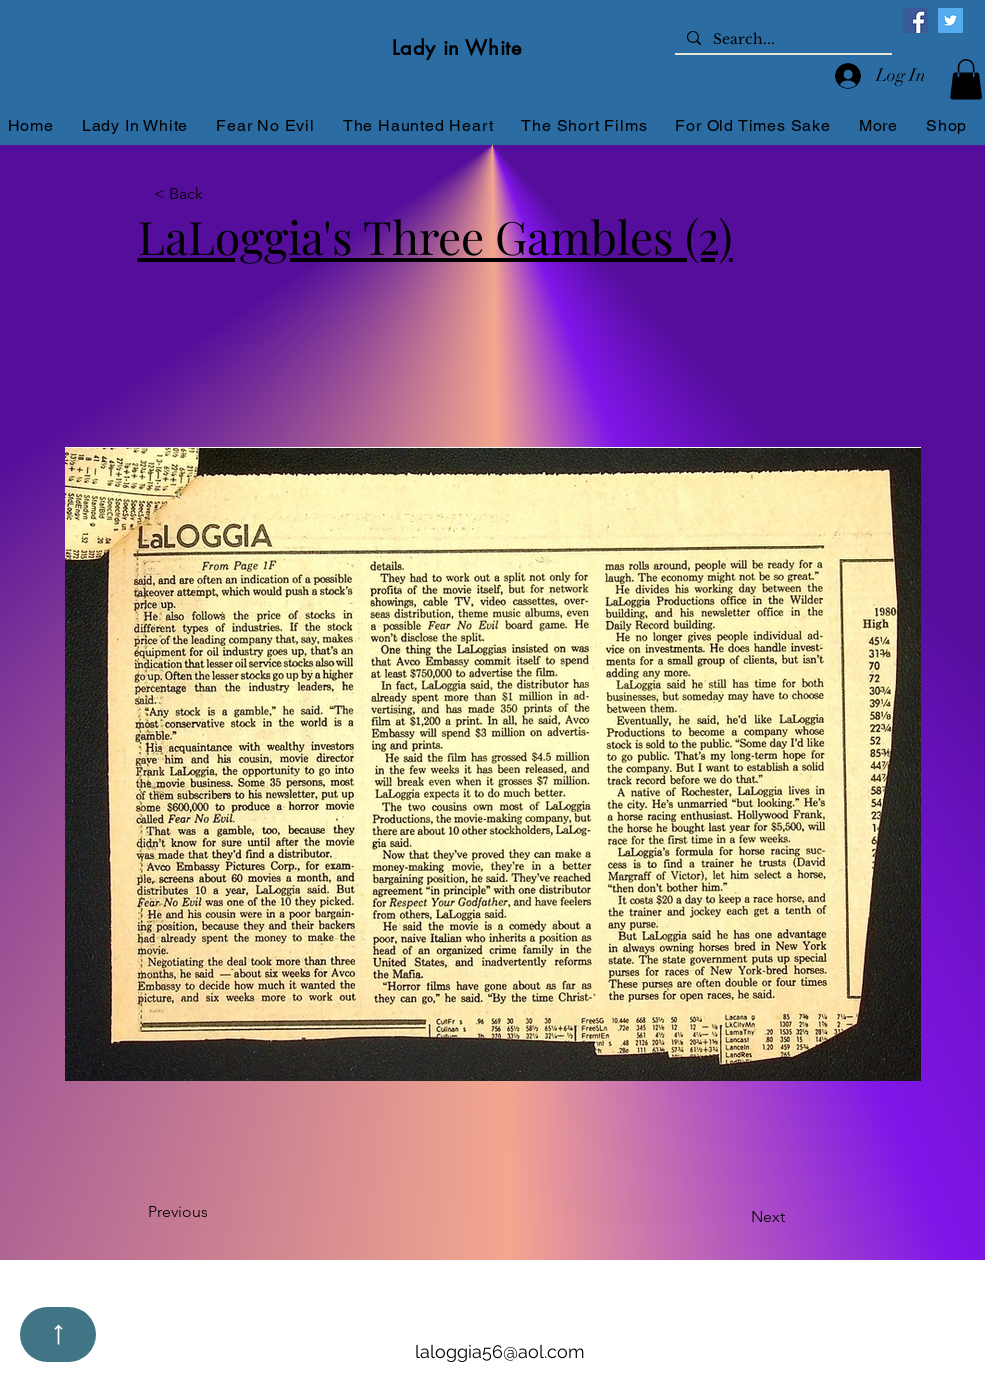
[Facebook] (915, 20)
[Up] (58, 1334)
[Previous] (214, 1212)
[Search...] (781, 40)
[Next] (749, 1217)
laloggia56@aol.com (500, 1351)
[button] (966, 79)
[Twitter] (950, 20)
